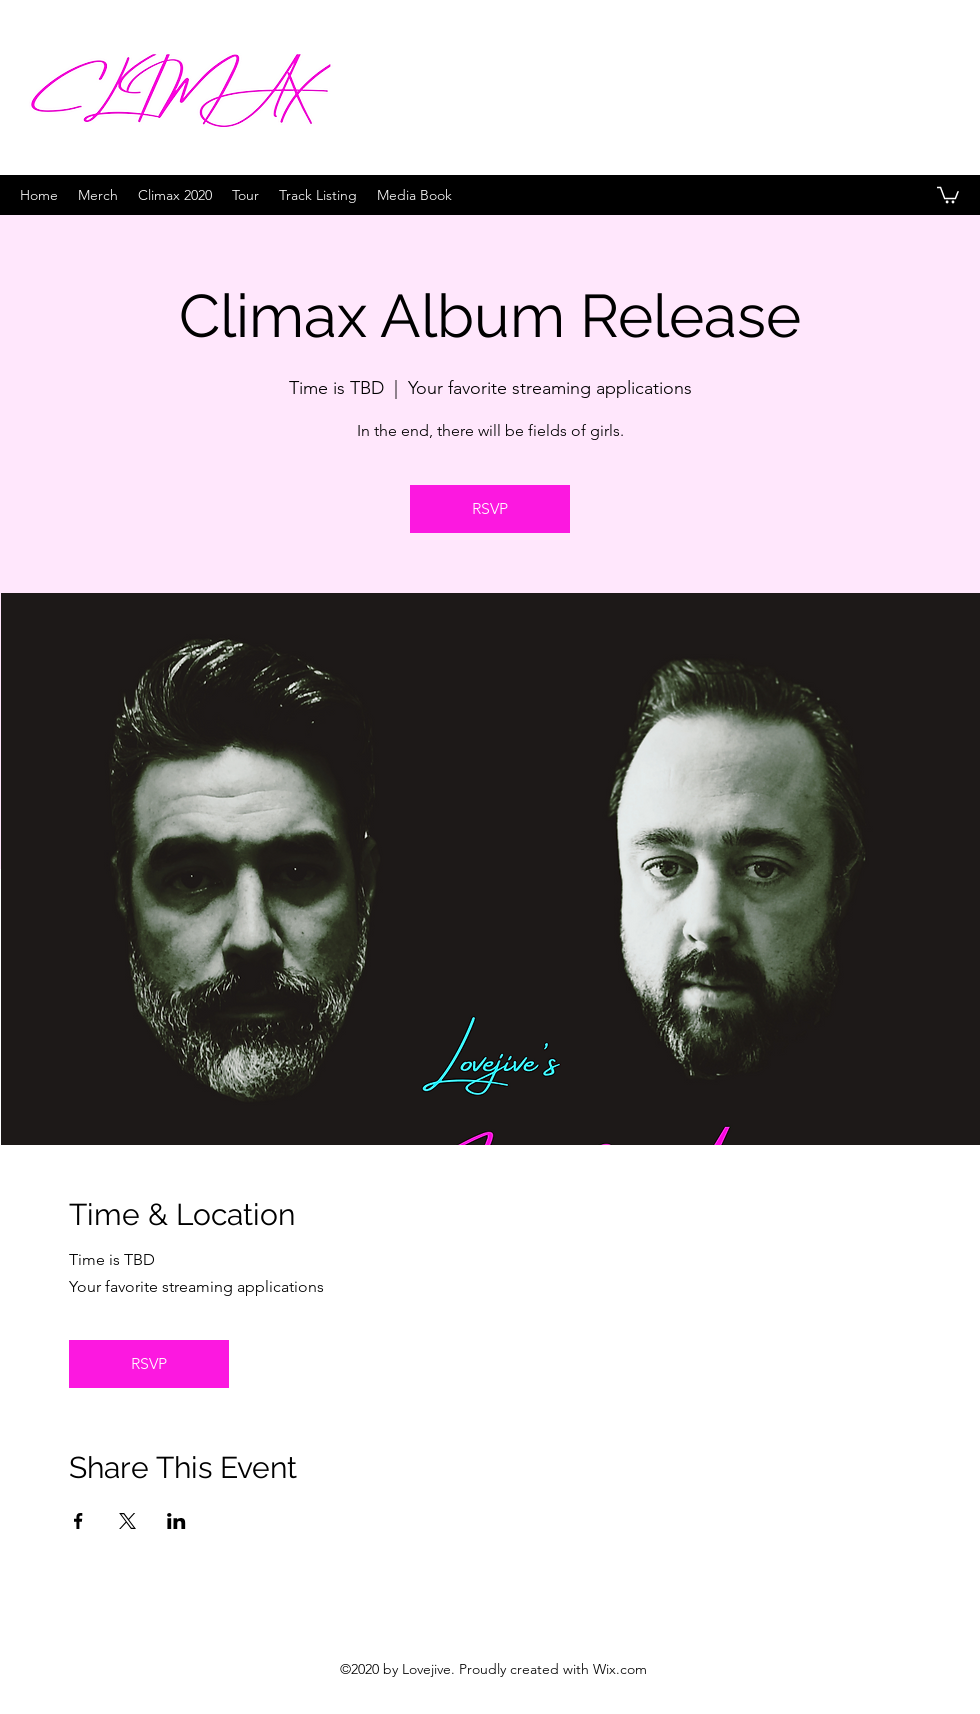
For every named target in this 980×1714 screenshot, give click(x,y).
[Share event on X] (127, 1521)
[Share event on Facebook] (78, 1521)
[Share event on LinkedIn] (176, 1521)
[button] (948, 194)
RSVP (490, 508)
